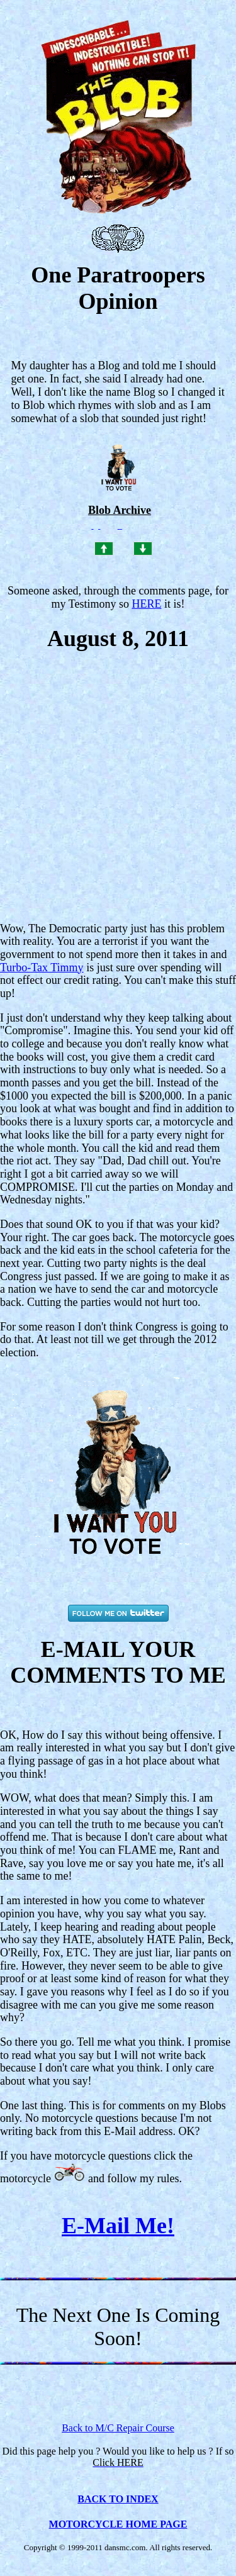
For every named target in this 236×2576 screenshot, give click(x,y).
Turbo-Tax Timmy (42, 967)
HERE (146, 604)
